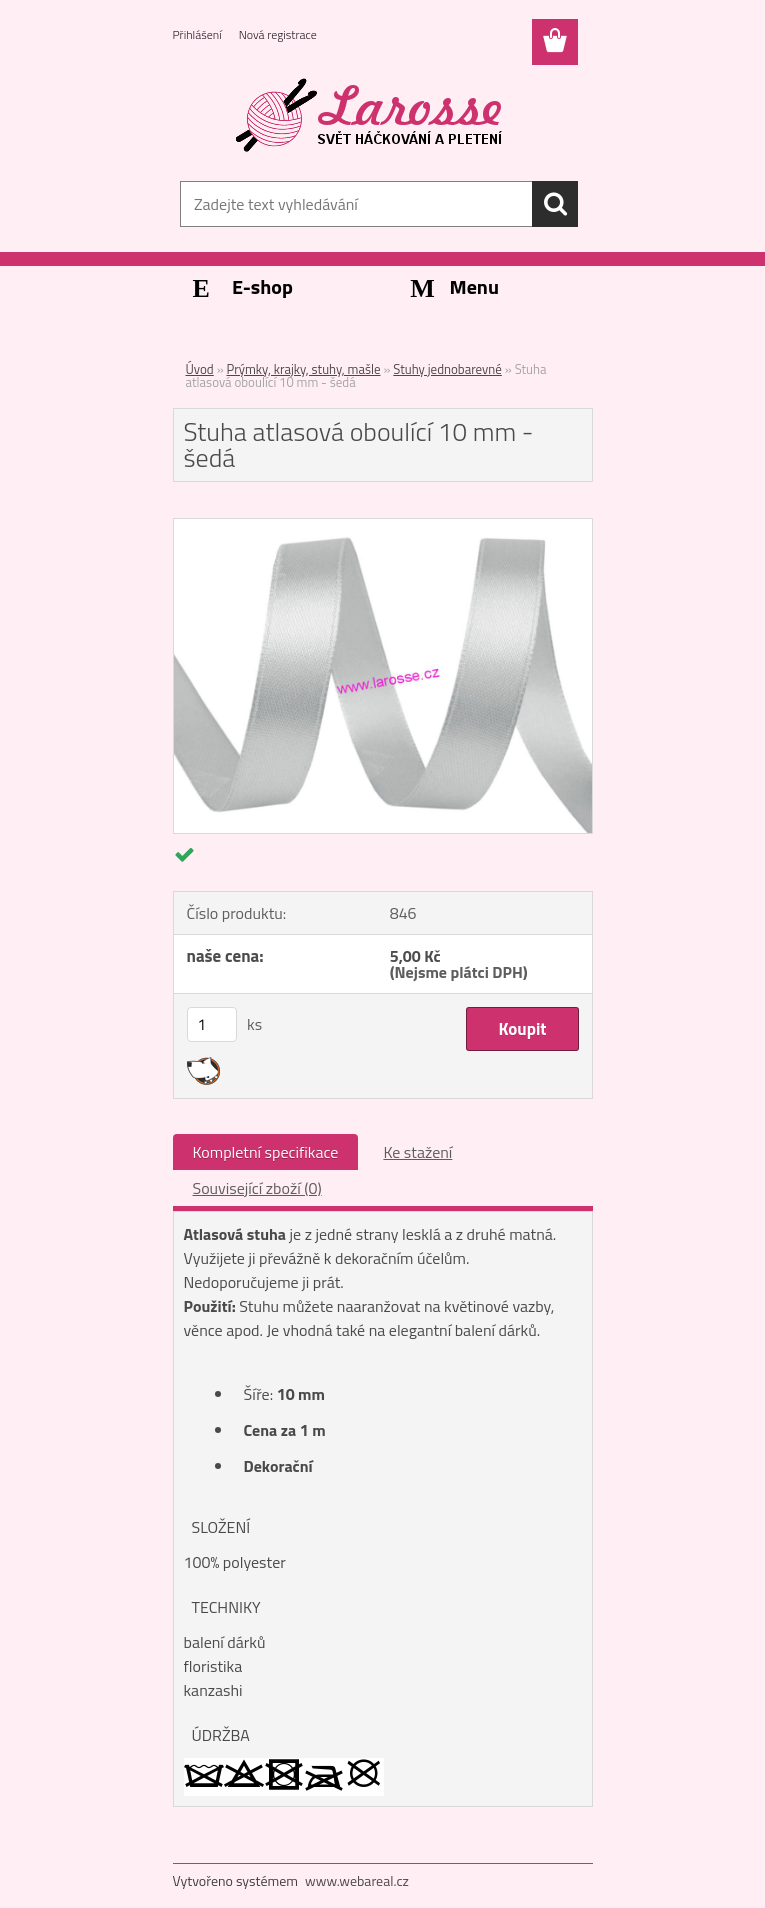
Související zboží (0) (257, 1188)
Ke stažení (417, 1152)
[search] (555, 204)
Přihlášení (197, 34)
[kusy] (212, 1024)
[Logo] (370, 116)
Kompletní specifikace (266, 1152)
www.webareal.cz (357, 1880)
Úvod (200, 369)
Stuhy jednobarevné (447, 369)
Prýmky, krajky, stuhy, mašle (304, 369)
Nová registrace (278, 34)
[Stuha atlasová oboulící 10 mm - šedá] (383, 527)
